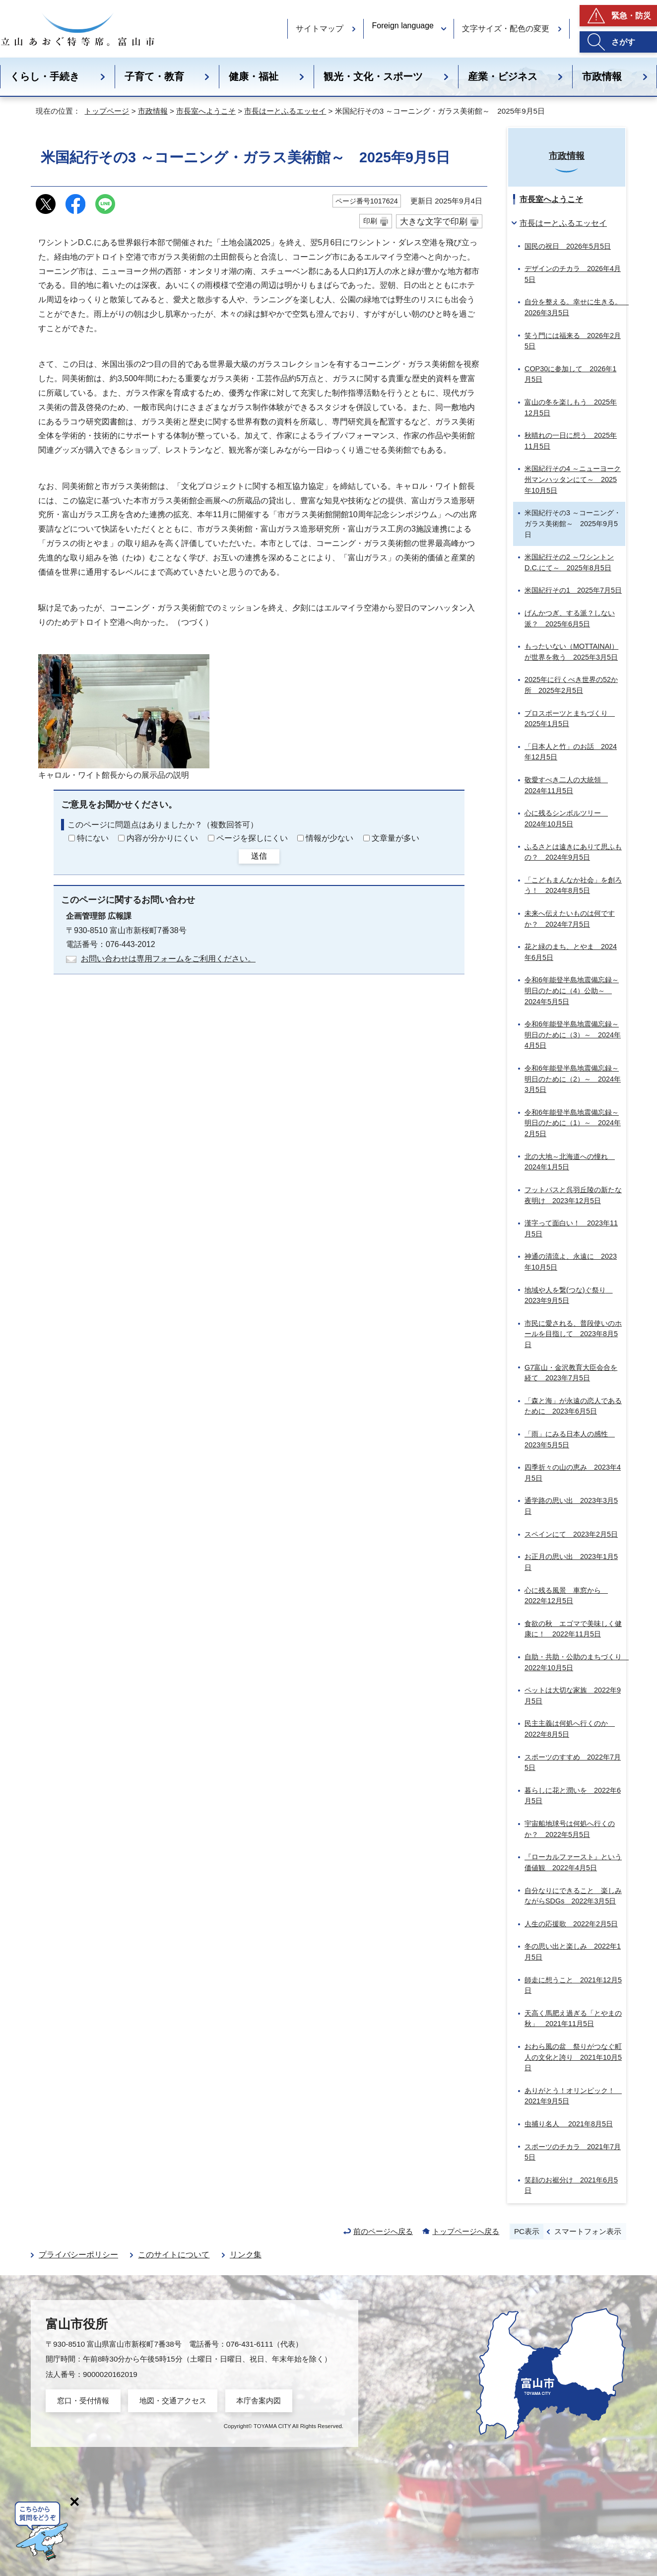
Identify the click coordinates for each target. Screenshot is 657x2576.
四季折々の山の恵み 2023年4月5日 (573, 1472)
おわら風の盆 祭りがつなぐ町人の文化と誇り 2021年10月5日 (573, 2057)
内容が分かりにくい (162, 838)
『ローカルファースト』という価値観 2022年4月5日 (573, 1862)
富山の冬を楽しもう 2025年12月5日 (571, 407)
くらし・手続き (44, 76)
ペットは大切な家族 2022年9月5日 (573, 1695)
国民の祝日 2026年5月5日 (568, 246)
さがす (623, 42)
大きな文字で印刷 (433, 221)
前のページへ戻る (383, 2231)
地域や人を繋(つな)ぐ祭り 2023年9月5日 (569, 1295)
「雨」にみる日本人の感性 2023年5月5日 (570, 1439)
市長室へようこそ (206, 111)
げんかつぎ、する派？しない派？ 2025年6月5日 (570, 618)
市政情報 (153, 111)
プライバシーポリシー (78, 2254)
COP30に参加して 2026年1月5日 (570, 374)
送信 (259, 856)
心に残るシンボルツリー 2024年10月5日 (566, 818)
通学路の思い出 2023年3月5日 (571, 1505)
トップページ (106, 111)
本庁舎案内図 (258, 2400)
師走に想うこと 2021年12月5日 (573, 1985)
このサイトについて (173, 2254)
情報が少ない (329, 838)
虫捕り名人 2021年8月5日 (569, 2124)
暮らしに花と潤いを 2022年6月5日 (573, 1795)
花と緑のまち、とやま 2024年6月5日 (571, 952)
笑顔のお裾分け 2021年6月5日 (571, 2185)
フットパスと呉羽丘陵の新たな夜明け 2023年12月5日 (573, 1195)
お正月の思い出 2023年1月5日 (571, 1562)
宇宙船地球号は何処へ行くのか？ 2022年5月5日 (570, 1829)
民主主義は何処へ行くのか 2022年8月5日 (570, 1728)
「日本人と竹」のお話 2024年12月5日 (571, 752)
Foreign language (403, 25)
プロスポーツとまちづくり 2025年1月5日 (570, 718)
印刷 (370, 221)
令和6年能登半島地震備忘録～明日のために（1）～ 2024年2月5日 (573, 1123)
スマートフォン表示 (587, 2231)
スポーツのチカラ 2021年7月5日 (573, 2152)
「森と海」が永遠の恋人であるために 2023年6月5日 (573, 1406)
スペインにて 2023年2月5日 (571, 1534)
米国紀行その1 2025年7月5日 (573, 590)
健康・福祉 (253, 76)
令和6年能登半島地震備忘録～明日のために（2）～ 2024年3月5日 (573, 1078)
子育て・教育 (154, 76)
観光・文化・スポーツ (373, 76)
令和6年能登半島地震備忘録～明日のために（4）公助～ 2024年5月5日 (572, 990)
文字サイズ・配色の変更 (505, 28)
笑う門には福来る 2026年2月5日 (573, 341)
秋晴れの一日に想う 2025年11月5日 (571, 440)
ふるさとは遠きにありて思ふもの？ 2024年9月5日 (573, 852)
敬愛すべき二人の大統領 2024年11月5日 (566, 785)
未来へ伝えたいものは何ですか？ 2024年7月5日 (570, 918)
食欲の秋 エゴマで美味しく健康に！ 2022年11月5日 (573, 1629)
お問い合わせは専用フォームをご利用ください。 (168, 958)
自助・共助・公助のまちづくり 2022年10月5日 (575, 1662)
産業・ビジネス (502, 76)
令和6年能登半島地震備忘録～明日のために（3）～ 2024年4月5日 (573, 1034)
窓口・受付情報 (83, 2400)
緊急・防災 (631, 15)
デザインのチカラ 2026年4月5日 (573, 274)
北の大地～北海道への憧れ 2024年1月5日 (570, 1161)
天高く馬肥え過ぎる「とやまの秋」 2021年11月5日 (573, 2018)
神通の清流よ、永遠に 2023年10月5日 (571, 1261)
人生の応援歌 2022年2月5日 (571, 1924)
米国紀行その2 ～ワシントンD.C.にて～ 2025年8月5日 (569, 562)
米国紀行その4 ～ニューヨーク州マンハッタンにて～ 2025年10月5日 (573, 479)
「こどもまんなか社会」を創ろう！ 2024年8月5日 (573, 885)
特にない (93, 838)
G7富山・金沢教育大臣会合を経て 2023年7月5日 (571, 1372)
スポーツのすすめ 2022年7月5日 (573, 1762)
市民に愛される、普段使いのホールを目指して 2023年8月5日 (573, 1334)
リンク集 (246, 2254)
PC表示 (526, 2231)
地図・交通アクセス (172, 2400)
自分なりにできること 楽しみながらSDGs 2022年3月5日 (573, 1896)
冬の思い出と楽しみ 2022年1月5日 (573, 1951)
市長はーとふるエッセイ (285, 111)
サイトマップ (319, 28)
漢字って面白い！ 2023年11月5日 (571, 1228)
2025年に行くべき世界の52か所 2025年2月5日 (571, 685)
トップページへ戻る (465, 2231)
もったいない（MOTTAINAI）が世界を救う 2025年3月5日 (571, 651)
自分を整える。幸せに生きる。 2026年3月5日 (575, 307)
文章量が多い (395, 838)
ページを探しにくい (252, 838)
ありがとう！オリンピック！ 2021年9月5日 (573, 2096)
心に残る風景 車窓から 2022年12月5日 (566, 1595)
